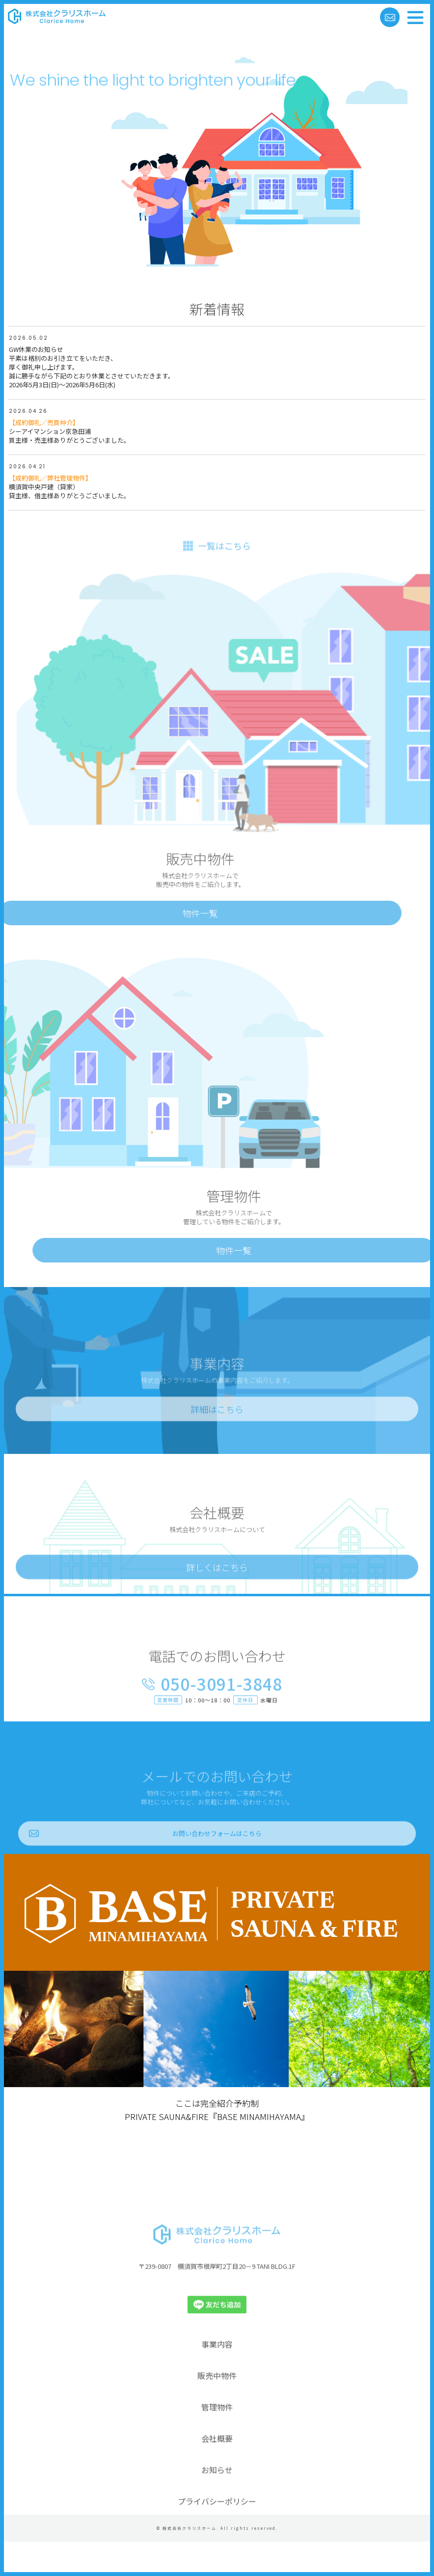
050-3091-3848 (221, 1714)
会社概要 (217, 2469)
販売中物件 (217, 2406)
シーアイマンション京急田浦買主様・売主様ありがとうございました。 (69, 432)
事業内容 (217, 2375)
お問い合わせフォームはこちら (217, 1864)
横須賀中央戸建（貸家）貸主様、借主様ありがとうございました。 (69, 488)
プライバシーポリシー (217, 2532)
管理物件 (217, 2437)
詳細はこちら (217, 1439)
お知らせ (217, 2500)
